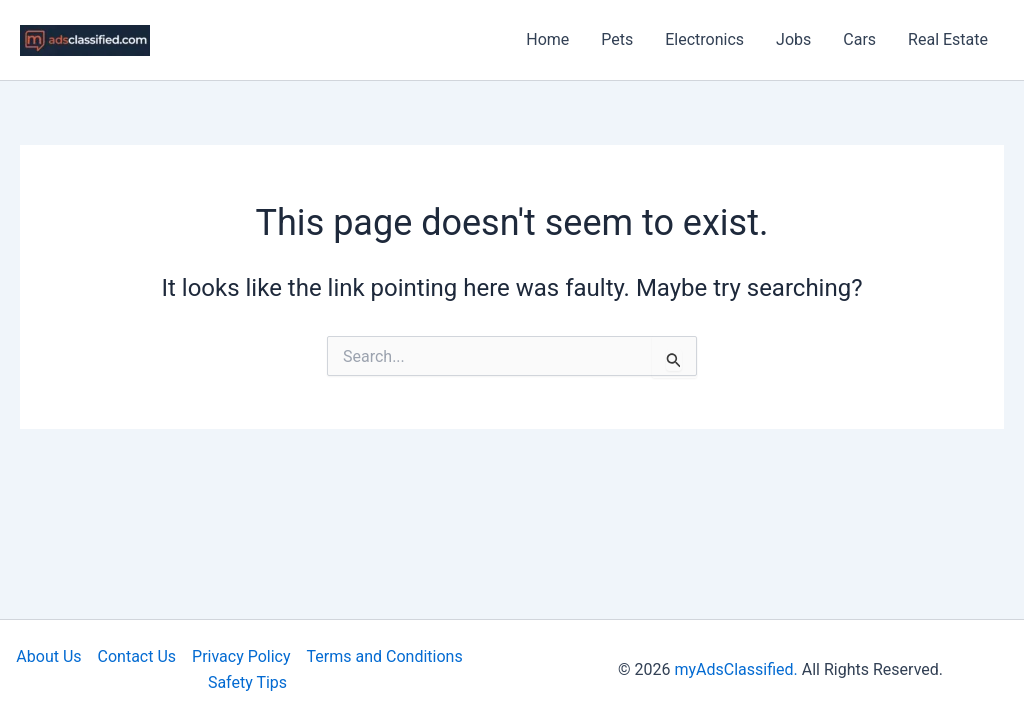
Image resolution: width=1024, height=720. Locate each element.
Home (547, 39)
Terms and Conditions (385, 656)
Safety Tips (247, 682)
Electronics (704, 39)
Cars (859, 39)
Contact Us (137, 656)
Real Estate (948, 39)
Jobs (793, 39)
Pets (617, 39)
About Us (48, 656)
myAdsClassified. (735, 669)
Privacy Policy (241, 656)
